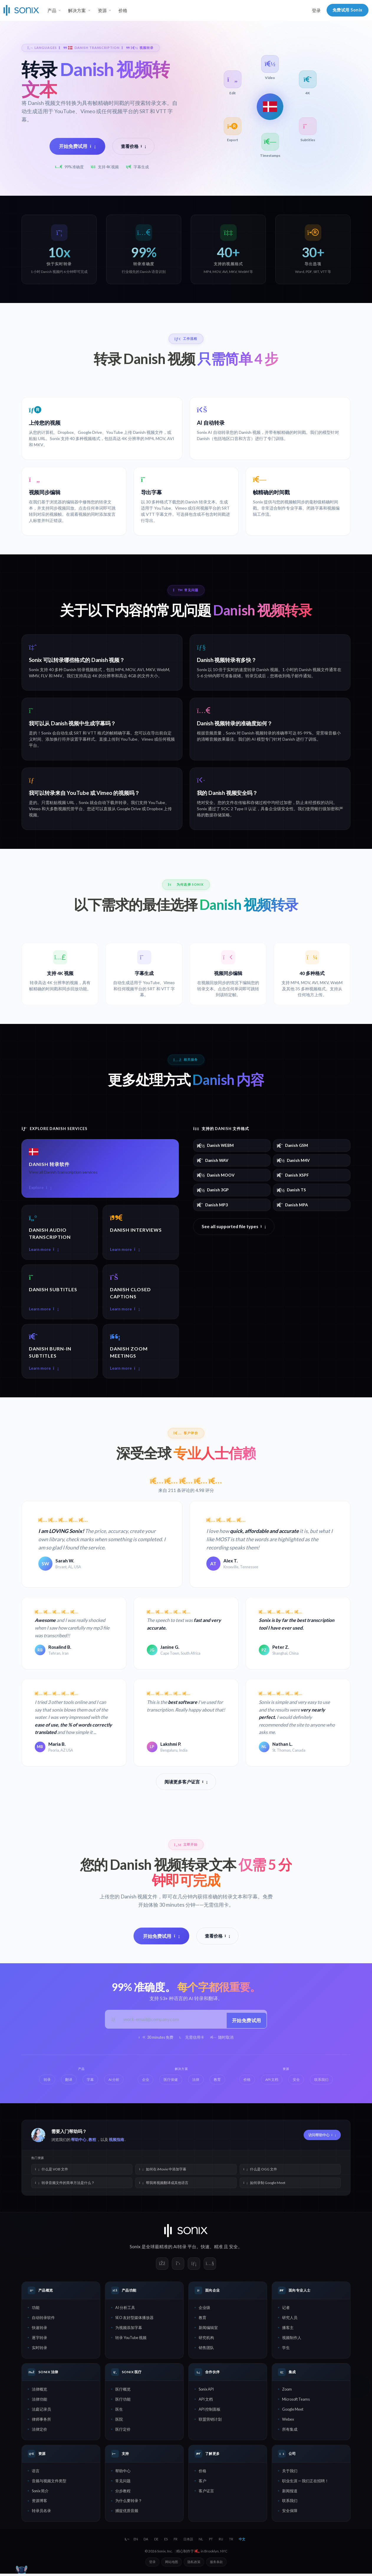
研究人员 (289, 2320)
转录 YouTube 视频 (131, 2340)
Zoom (287, 2391)
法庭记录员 (41, 2411)
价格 (122, 10)
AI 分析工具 (125, 2309)
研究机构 (206, 2340)
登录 (316, 10)
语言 (35, 2473)
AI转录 (180, 2248)
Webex (288, 2421)
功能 (35, 2309)
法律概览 (39, 2391)
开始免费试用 (77, 146)
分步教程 (123, 2493)
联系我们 (289, 2503)
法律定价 (39, 2431)
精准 (218, 2248)
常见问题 (123, 2483)
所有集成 (289, 2431)
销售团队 (206, 2350)
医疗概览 (123, 2391)
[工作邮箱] (172, 2021)
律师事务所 (41, 2421)
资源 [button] (102, 10)
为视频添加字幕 (128, 2330)
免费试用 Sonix (348, 9)
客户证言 (206, 2493)
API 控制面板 (209, 2411)
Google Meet (292, 2411)
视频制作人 (291, 2340)
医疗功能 (123, 2401)
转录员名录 (41, 2513)
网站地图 (171, 2564)
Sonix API (206, 2391)
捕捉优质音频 (126, 2513)
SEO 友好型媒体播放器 (134, 2320)
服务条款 (216, 2564)
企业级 (204, 2309)
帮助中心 (78, 2142)
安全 (233, 2248)
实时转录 (39, 2350)
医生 (119, 2411)
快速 (205, 2248)
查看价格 (133, 146)
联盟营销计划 (210, 2421)
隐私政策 (193, 2564)
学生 (286, 2350)
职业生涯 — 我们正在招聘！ (305, 2483)
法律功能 (39, 2401)
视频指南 (116, 2142)
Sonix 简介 (40, 2493)
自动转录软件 (43, 2320)
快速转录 (39, 2330)
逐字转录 (39, 2340)
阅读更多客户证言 (186, 1784)
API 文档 (206, 2401)
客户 (202, 2483)
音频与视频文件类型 (49, 2483)
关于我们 (289, 2473)
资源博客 (39, 2503)
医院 (119, 2421)
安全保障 (289, 2513)
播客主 (288, 2330)
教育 (202, 2320)
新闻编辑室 (208, 2330)
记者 (286, 2309)
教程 (92, 2142)
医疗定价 (123, 2431)
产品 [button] (51, 10)
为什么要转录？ (128, 2503)
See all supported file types (234, 1227)
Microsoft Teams (296, 2401)
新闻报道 (289, 2493)
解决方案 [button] (77, 10)
